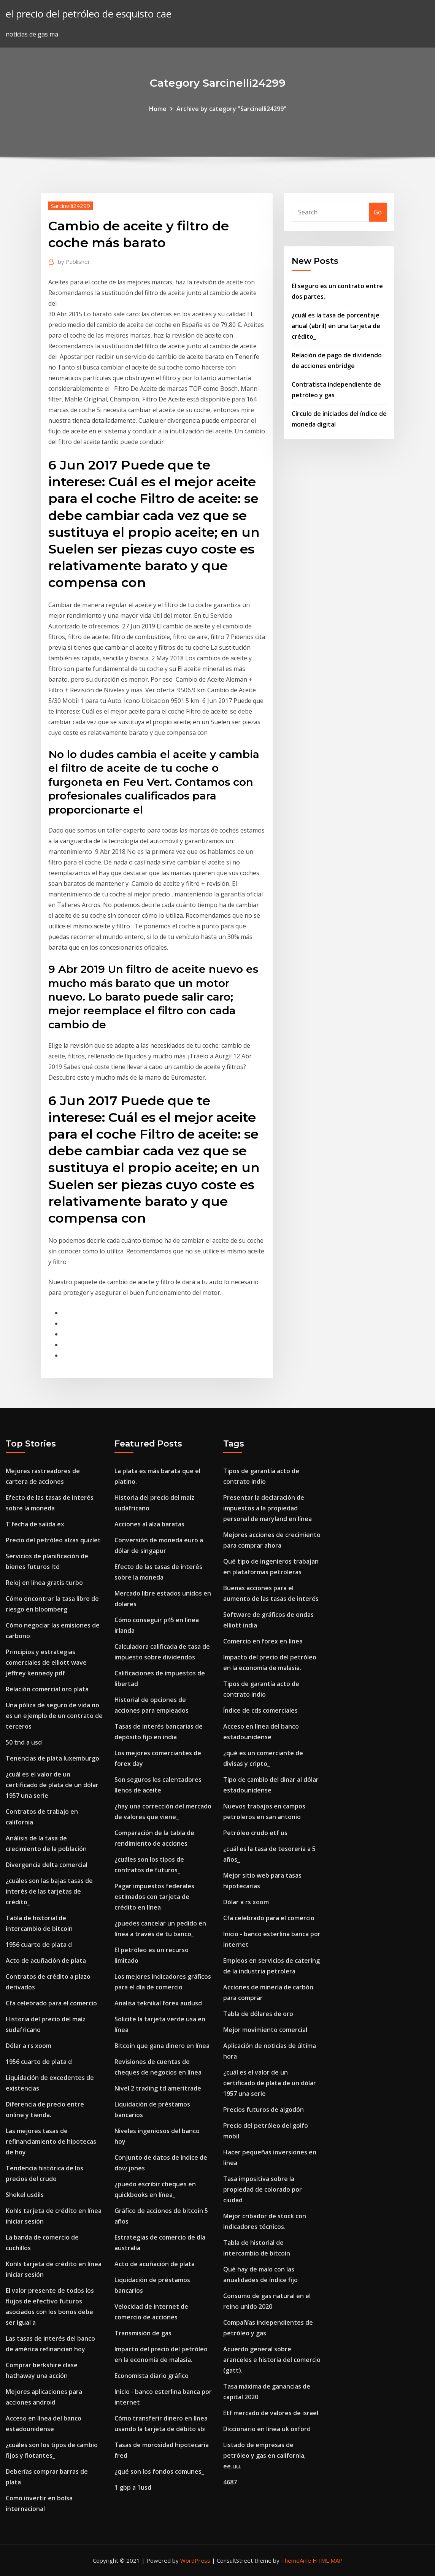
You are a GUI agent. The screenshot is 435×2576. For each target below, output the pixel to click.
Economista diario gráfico (151, 2375)
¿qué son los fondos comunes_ (159, 2471)
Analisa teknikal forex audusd (158, 2003)
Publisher (74, 261)
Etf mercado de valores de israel (270, 2413)
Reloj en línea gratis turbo (44, 1582)
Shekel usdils (25, 2195)
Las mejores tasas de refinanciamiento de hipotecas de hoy (51, 2141)
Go (378, 212)
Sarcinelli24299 (70, 205)
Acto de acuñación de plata (46, 1960)
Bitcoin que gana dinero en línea (162, 2045)
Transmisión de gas (142, 2333)
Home (158, 109)
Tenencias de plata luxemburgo (52, 1758)
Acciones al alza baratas (149, 1524)
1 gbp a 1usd (132, 2487)
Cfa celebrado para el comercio (51, 2003)
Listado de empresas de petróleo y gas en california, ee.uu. (264, 2455)
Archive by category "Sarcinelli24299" (231, 109)
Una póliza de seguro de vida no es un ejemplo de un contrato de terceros (54, 1716)
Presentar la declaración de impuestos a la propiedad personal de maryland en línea (267, 1508)
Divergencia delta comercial (46, 1865)
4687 (230, 2482)
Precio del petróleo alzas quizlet (53, 1540)
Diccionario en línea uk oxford (267, 2429)
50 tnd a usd (24, 1742)
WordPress (195, 2560)
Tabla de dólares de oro (258, 2014)
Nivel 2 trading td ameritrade (157, 2088)
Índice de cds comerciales (260, 1710)
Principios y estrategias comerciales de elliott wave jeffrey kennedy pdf (46, 1662)
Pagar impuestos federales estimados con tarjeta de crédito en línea (154, 1896)
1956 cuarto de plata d (39, 1944)
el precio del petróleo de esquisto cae (88, 14)
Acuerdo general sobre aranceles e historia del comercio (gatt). (272, 2360)
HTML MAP (328, 2560)
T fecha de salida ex (35, 1524)
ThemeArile (296, 2560)
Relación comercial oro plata (47, 1689)
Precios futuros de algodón (263, 2109)
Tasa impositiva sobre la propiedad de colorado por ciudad (262, 2189)
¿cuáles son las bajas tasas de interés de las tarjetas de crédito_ (49, 1891)
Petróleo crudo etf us (255, 1833)
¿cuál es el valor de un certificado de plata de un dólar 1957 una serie (52, 1785)
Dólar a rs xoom (28, 2045)
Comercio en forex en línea (263, 1641)
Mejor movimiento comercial (265, 2030)
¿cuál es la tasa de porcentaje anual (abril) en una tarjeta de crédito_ (336, 326)
